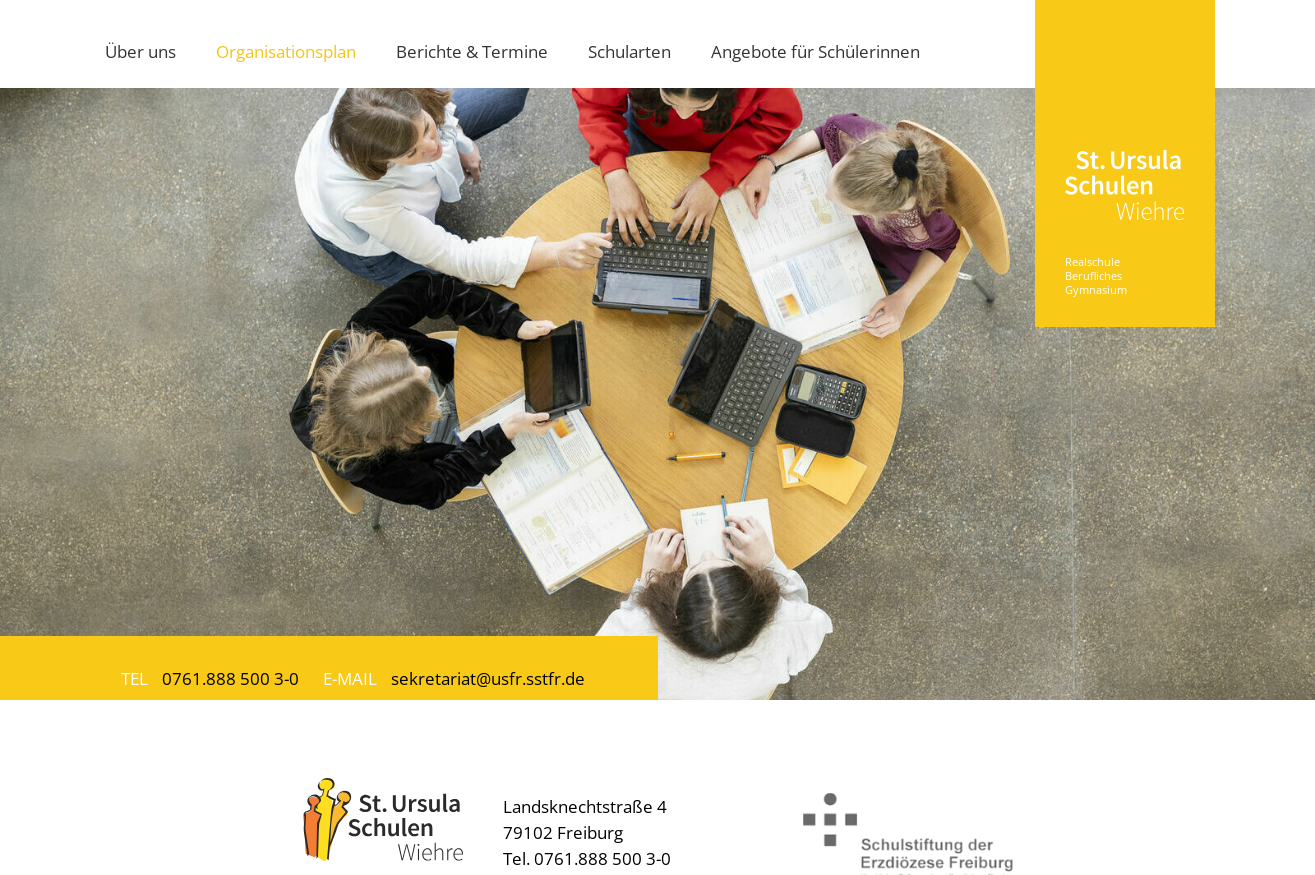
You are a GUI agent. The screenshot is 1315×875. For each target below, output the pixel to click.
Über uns (140, 51)
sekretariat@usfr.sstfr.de (488, 678)
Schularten (629, 51)
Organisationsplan (286, 51)
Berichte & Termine (472, 51)
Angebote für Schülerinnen (815, 51)
